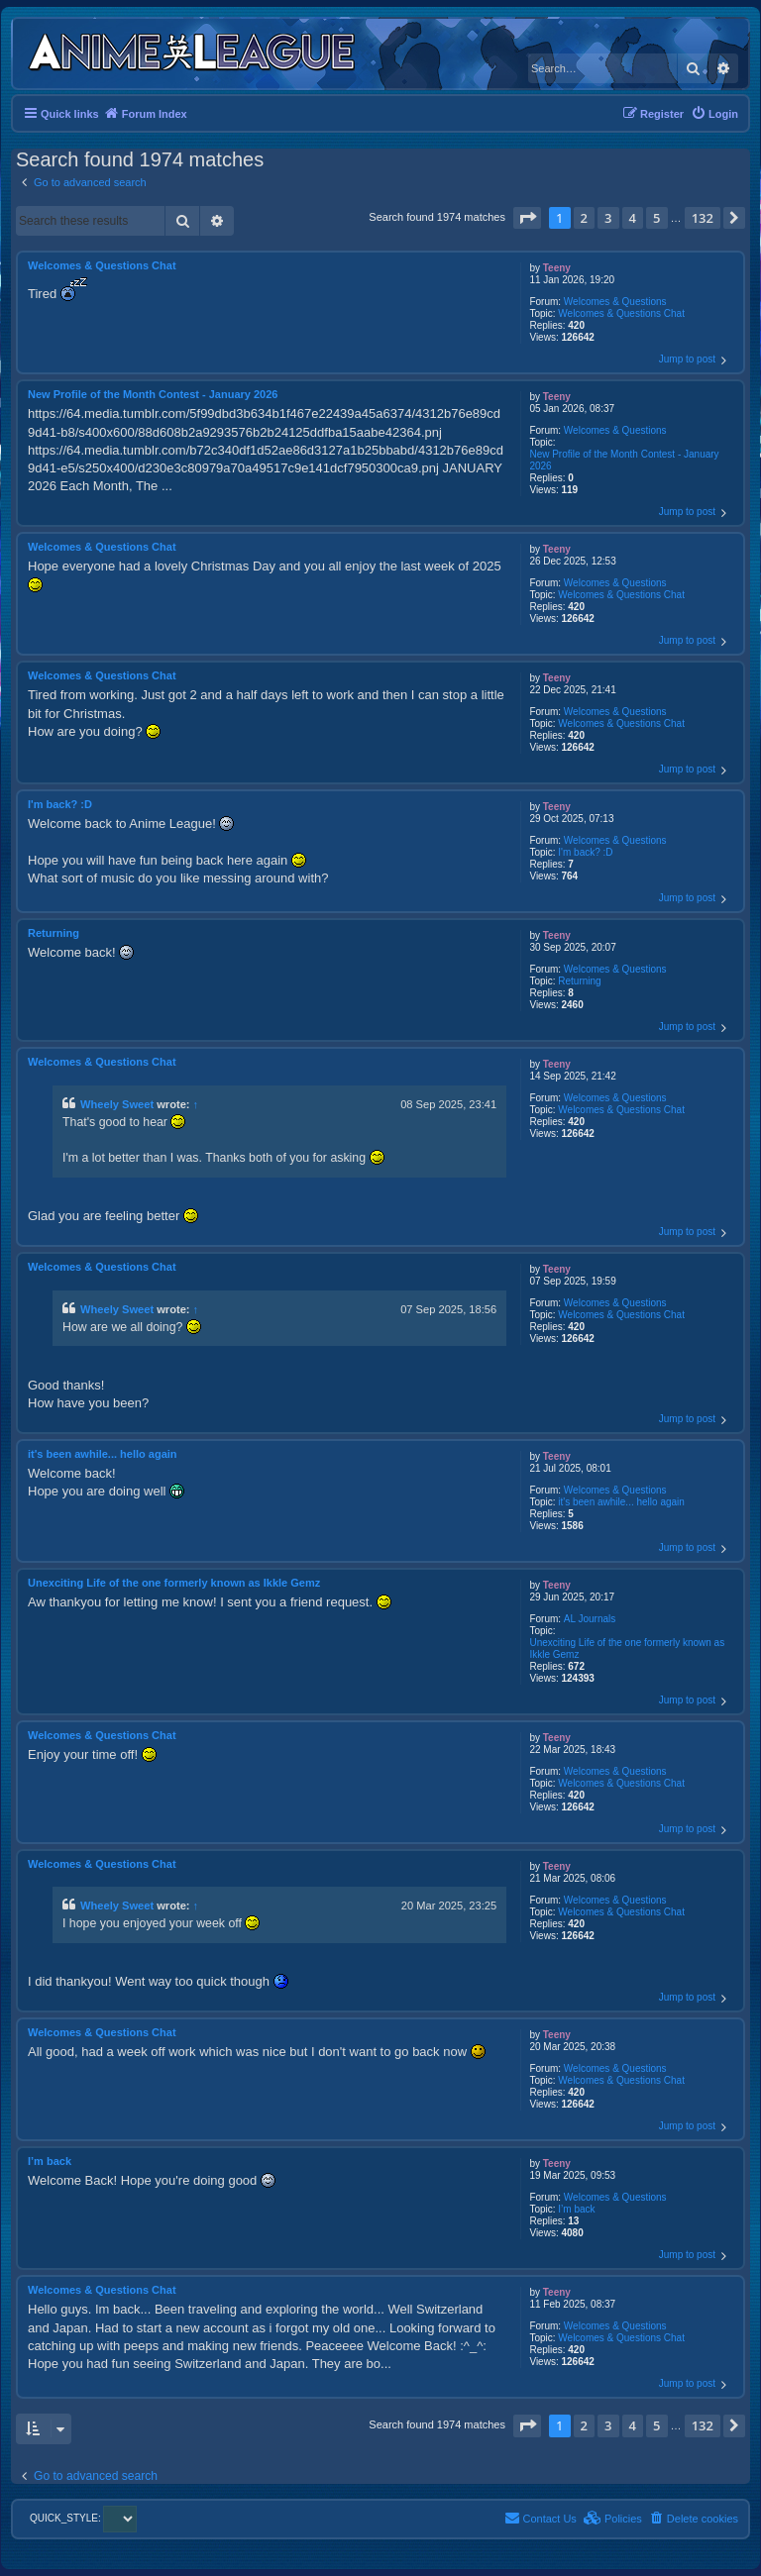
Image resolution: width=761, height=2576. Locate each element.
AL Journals (589, 1618)
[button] (527, 218)
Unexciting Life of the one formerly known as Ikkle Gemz (626, 1648)
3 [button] (607, 218)
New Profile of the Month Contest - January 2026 (623, 460)
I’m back (576, 2209)
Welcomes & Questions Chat (621, 313)
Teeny (557, 267)
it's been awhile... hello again (621, 1501)
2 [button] (584, 218)
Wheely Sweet (117, 1104)
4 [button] (632, 218)
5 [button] (656, 218)
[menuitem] (714, 114)
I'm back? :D (585, 852)
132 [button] (702, 218)
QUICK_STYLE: (83, 2518)
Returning (579, 981)
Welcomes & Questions (615, 301)
